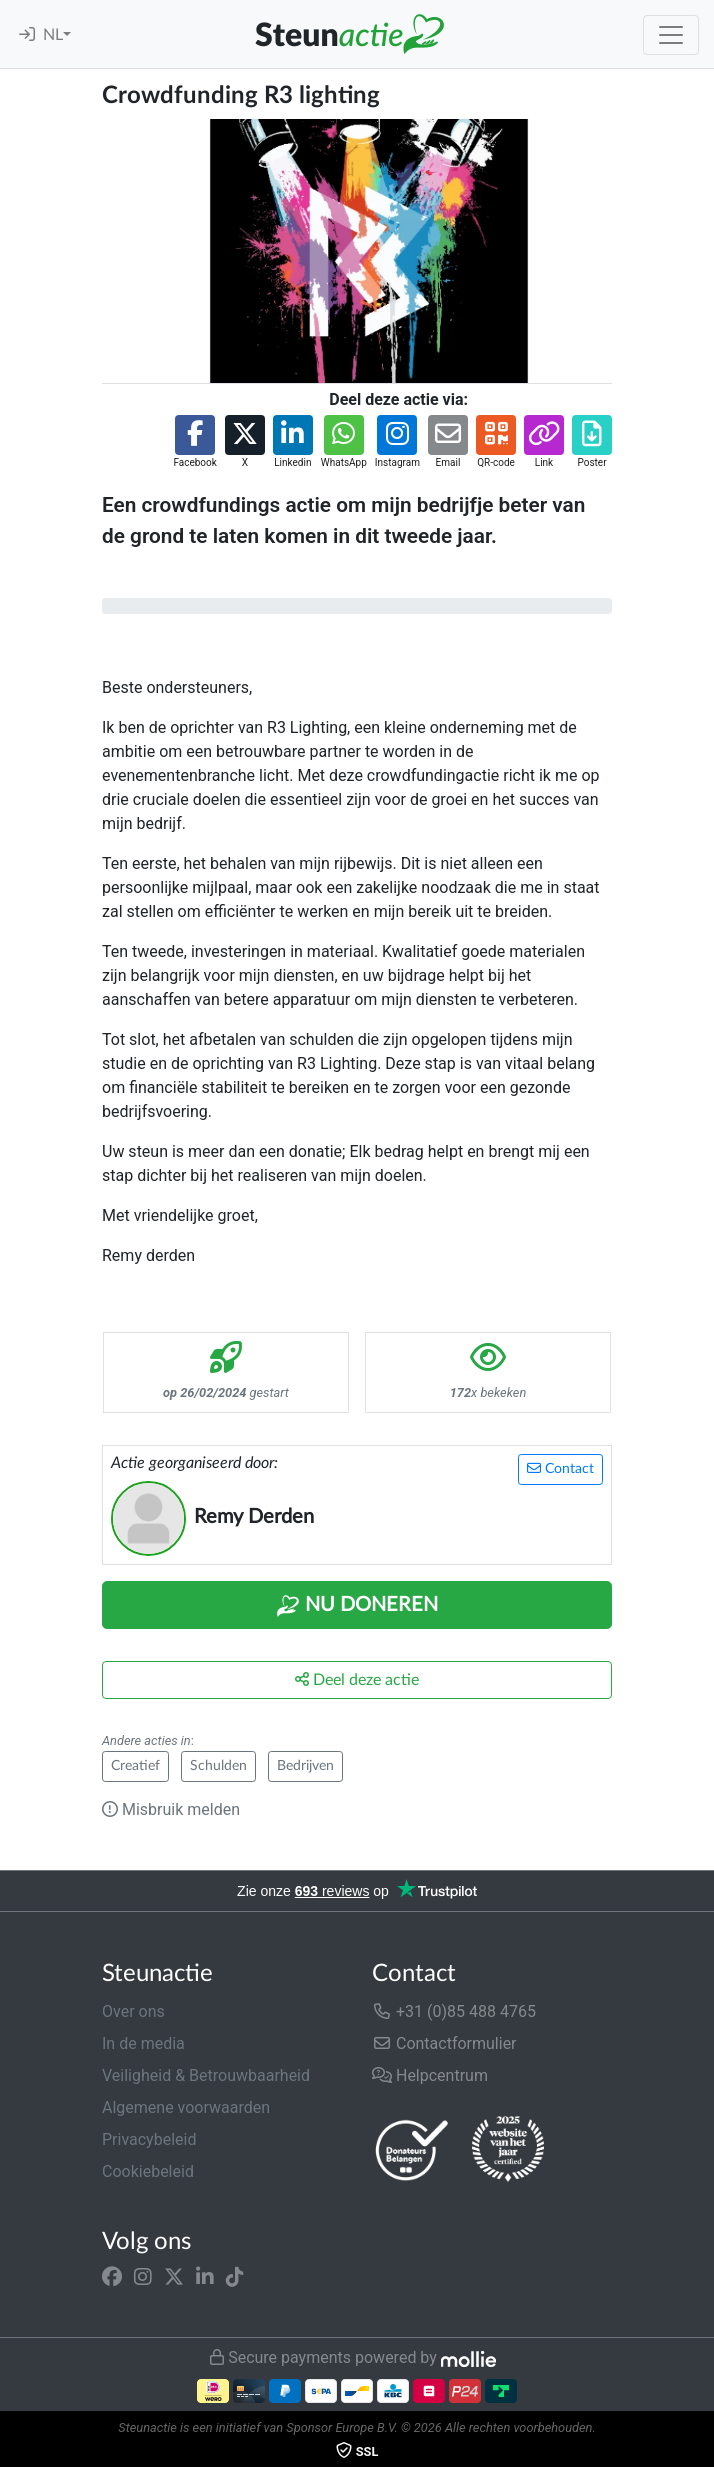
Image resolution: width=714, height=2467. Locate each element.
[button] (194, 442)
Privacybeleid (149, 2139)
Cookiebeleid (148, 2171)
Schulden (218, 1766)
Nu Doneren (357, 1606)
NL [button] (53, 35)
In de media (143, 2043)
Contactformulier (444, 2043)
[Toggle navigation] (671, 35)
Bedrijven (305, 1766)
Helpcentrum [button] (430, 2075)
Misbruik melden (171, 1809)
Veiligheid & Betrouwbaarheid (206, 2075)
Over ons (133, 2011)
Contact (560, 1468)
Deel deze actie (357, 1679)
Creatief (135, 1766)
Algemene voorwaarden (186, 2107)
